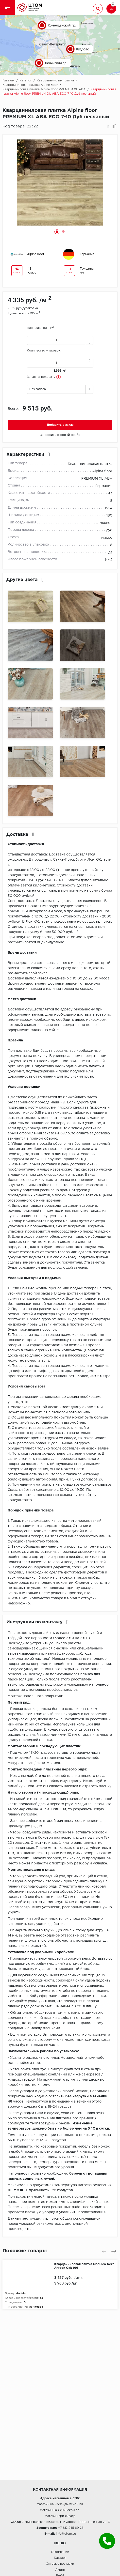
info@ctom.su (66, 2533)
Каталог (60, 2558)
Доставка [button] (20, 834)
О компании (60, 2552)
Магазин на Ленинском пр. (60, 2510)
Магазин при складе (60, 2516)
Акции (60, 2569)
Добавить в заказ (60, 425)
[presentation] (104, 2251)
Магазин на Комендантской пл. (60, 2504)
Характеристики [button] (28, 454)
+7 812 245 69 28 (71, 2528)
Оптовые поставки (60, 2563)
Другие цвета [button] (24, 579)
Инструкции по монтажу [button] (37, 1622)
